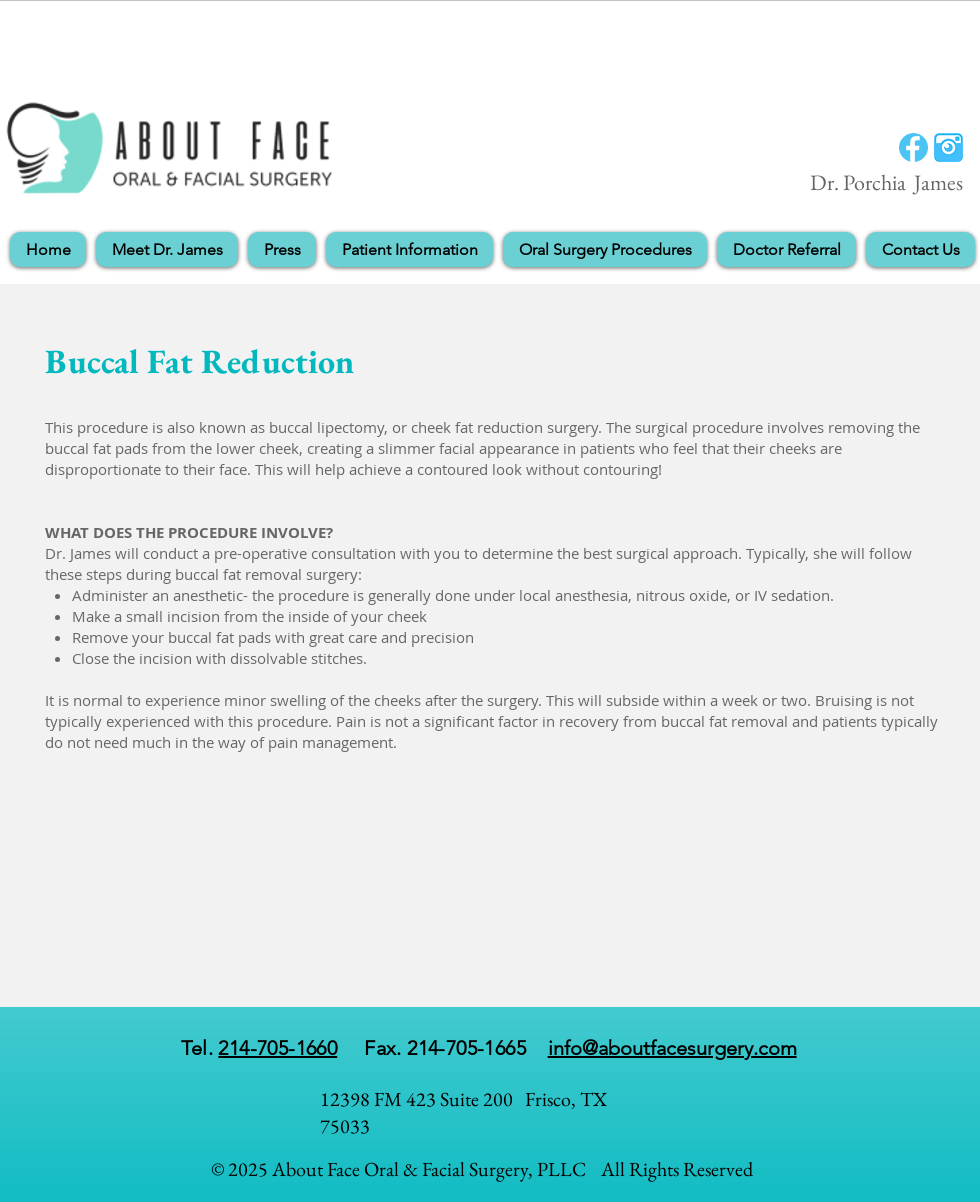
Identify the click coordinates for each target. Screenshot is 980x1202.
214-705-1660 (277, 1048)
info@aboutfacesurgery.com (672, 1048)
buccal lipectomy (326, 427)
